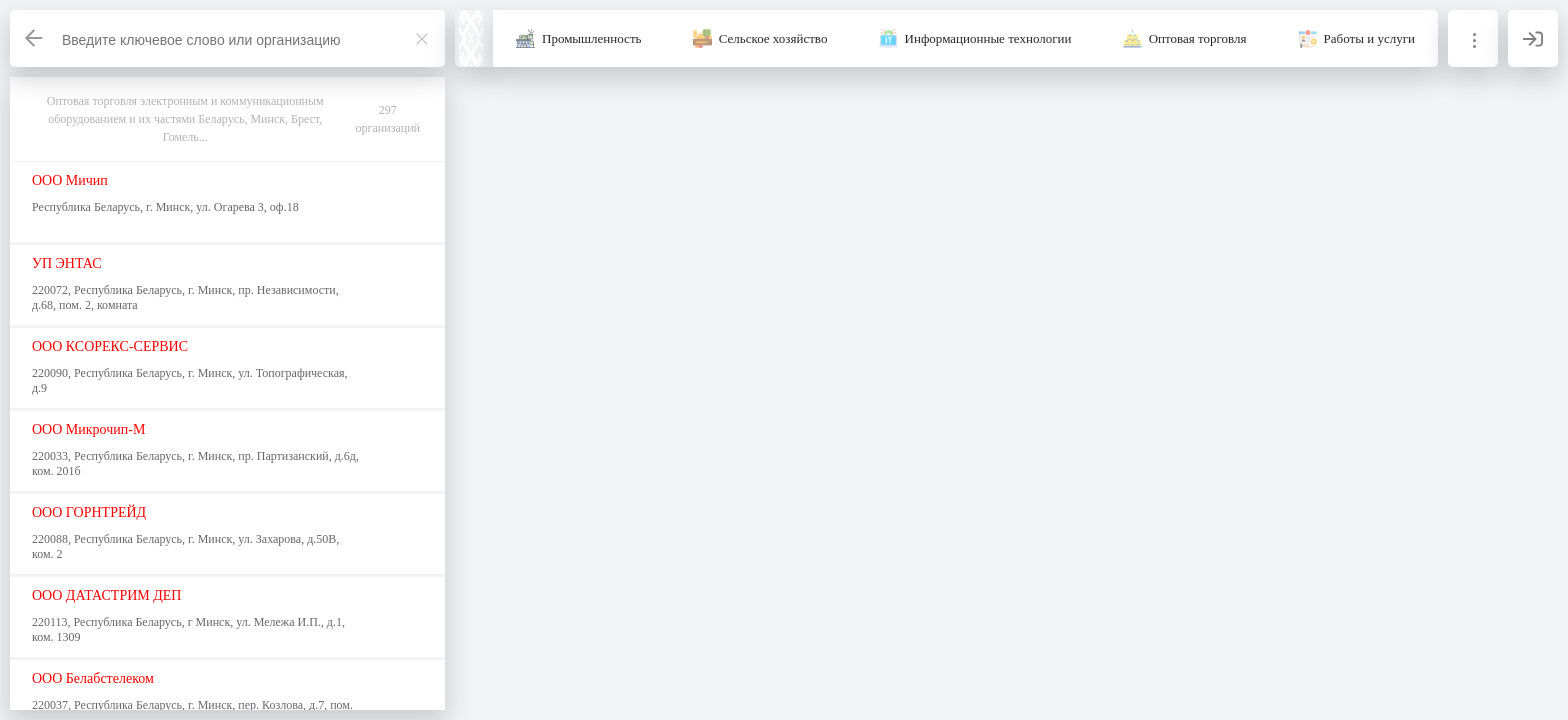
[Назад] (35, 38)
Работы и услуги (1369, 38)
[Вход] (1533, 38)
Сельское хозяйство (773, 38)
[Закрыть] (422, 39)
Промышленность (592, 38)
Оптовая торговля (1198, 38)
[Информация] (1473, 38)
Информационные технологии (988, 38)
